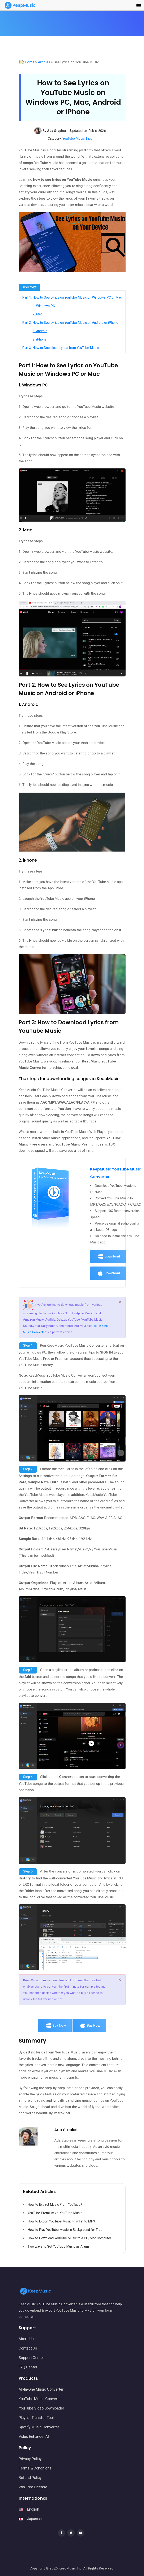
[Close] (119, 1302)
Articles (44, 62)
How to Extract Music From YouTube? (55, 2205)
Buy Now (55, 2025)
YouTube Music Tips (77, 138)
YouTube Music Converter (40, 2399)
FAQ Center (28, 2367)
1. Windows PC (33, 385)
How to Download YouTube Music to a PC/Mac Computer (69, 2238)
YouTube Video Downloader (41, 2408)
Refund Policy (30, 2477)
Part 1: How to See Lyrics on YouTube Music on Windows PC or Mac (72, 297)
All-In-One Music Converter (41, 2389)
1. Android (29, 704)
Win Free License (33, 2487)
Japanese (35, 2518)
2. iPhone (28, 860)
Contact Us (28, 2348)
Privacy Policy (30, 2458)
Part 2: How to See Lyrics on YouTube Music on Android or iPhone (70, 323)
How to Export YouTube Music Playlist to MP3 (61, 2221)
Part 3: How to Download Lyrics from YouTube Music (60, 348)
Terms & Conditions (35, 2468)
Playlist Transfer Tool (36, 2417)
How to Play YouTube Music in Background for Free (65, 2230)
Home (29, 62)
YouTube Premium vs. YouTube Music (55, 2213)
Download (108, 1256)
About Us (26, 2339)
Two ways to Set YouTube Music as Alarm (58, 2246)
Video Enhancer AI (34, 2436)
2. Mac (25, 530)
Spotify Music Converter (39, 2427)
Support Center (31, 2357)
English (33, 2509)
